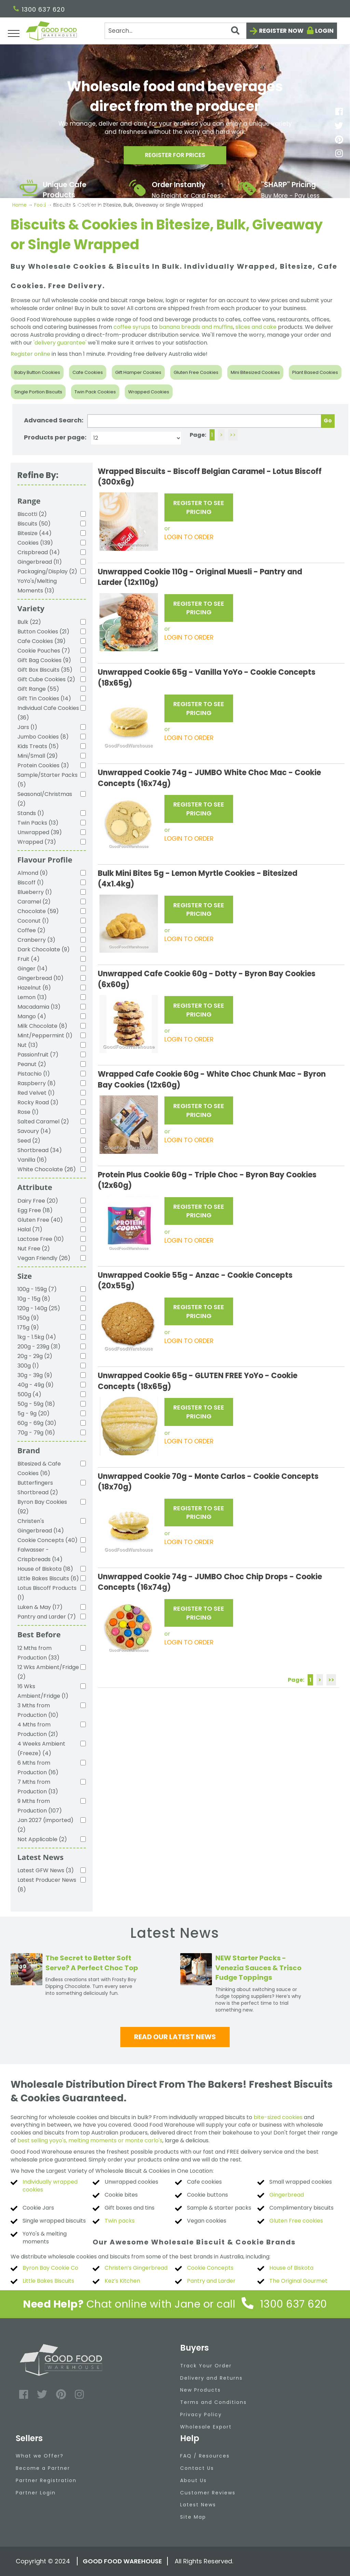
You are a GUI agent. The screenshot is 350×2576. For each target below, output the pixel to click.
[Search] (175, 31)
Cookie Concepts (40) (47, 1540)
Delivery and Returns (211, 2378)
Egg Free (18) (35, 1210)
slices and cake (256, 327)
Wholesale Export (206, 2426)
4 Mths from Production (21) (37, 1729)
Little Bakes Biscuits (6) (48, 1578)
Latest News (198, 2504)
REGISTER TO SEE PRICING (198, 507)
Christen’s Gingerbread (136, 2268)
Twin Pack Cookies (95, 392)
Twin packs (120, 2221)
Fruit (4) (28, 959)
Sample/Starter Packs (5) (47, 779)
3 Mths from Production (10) (37, 1710)
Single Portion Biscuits (38, 392)
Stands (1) (30, 813)
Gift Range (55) (38, 689)
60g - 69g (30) (36, 1423)
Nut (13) (27, 1045)
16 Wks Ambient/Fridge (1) (42, 1691)
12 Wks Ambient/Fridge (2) (48, 1672)
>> (233, 435)
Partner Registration (46, 2480)
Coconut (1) (33, 921)
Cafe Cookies (87, 372)
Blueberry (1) (34, 892)
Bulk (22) (29, 622)
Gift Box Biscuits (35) (44, 670)
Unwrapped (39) (39, 832)
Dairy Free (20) (37, 1201)
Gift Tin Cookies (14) (44, 698)
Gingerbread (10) (40, 978)
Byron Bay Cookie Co (50, 2268)
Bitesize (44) (34, 533)
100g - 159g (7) (37, 1289)
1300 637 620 (39, 9)
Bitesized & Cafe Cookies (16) (39, 1468)
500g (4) (29, 1394)
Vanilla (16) (32, 1160)
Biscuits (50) (34, 524)
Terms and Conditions (213, 2402)
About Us (193, 2480)
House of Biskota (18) (45, 1569)
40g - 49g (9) (35, 1385)
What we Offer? (40, 2455)
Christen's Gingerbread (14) (40, 1526)
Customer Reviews (207, 2492)
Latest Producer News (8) (46, 1884)
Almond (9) (32, 873)
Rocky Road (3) (37, 1102)
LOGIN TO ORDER (189, 537)
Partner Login (36, 2492)
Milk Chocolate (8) (42, 1026)
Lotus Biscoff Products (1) (47, 1592)
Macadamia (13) (38, 1007)
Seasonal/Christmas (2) (44, 799)
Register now (281, 31)
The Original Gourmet (298, 2281)
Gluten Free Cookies (196, 372)
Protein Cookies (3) (43, 765)
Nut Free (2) (33, 1248)
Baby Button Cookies (37, 372)
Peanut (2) (31, 1064)
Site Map (193, 2517)
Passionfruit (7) (37, 1055)
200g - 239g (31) (38, 1346)
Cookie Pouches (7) (43, 651)
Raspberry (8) (36, 1083)
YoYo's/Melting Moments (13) (37, 585)
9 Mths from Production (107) (39, 1806)
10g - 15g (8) (33, 1299)
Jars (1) (27, 727)
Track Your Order (206, 2365)
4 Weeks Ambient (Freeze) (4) (41, 1748)
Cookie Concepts (210, 2268)
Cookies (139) (35, 543)
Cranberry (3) (36, 940)
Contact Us (197, 2468)
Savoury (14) (34, 1131)
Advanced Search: (53, 420)
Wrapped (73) (36, 842)
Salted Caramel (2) (43, 1121)
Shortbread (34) (39, 1150)
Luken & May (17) (40, 1607)
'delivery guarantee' (59, 343)
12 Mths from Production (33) (38, 1653)
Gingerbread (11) (39, 562)
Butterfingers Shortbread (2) (37, 1487)
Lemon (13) (32, 997)
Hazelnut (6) (34, 988)
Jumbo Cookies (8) (43, 737)
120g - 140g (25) (38, 1308)
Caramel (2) (34, 902)
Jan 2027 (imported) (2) (45, 1825)
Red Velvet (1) (36, 1093)
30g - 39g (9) (34, 1375)
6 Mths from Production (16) (37, 1767)
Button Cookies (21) (43, 631)
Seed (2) (28, 1141)
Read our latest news (175, 2037)
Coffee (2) (31, 930)
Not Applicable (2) (42, 1839)
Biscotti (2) (32, 514)
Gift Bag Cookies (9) (44, 660)
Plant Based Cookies (315, 372)
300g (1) (28, 1366)
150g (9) (28, 1318)
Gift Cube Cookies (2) (46, 679)
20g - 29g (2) (34, 1356)
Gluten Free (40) (40, 1220)
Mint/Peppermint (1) (44, 1035)
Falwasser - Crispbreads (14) (40, 1554)
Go (328, 420)
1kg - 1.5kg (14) (36, 1337)
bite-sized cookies (278, 2117)
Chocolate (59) (38, 911)
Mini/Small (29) (37, 756)
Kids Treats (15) (38, 746)
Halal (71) (29, 1229)
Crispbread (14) (38, 552)
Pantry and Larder (211, 2281)
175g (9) (28, 1327)
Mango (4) (31, 1016)
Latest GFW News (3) (45, 1870)
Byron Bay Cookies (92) (42, 1506)
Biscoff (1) (30, 882)
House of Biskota (291, 2268)
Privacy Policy (201, 2414)
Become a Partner (43, 2468)
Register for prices (175, 156)
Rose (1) (28, 1112)
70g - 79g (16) (36, 1433)
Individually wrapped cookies (50, 2186)
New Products (200, 2389)
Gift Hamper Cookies (138, 372)
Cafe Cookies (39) (41, 641)
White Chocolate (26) (46, 1169)
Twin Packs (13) (37, 823)
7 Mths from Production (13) (37, 1786)
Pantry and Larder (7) (46, 1617)
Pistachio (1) (33, 1074)
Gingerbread (286, 2195)
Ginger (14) (32, 968)
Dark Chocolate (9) (43, 949)
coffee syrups (131, 327)
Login (324, 31)
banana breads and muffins (196, 327)
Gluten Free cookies (296, 2221)
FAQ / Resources (205, 2455)
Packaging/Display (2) (47, 571)
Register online (30, 354)
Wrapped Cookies (148, 392)
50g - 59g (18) (36, 1404)
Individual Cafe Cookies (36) (48, 713)
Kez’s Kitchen (122, 2281)
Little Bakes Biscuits (48, 2281)
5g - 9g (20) (33, 1413)
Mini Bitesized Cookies (255, 372)
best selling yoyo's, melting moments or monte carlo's (89, 2140)
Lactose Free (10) (40, 1239)
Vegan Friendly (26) (43, 1258)
